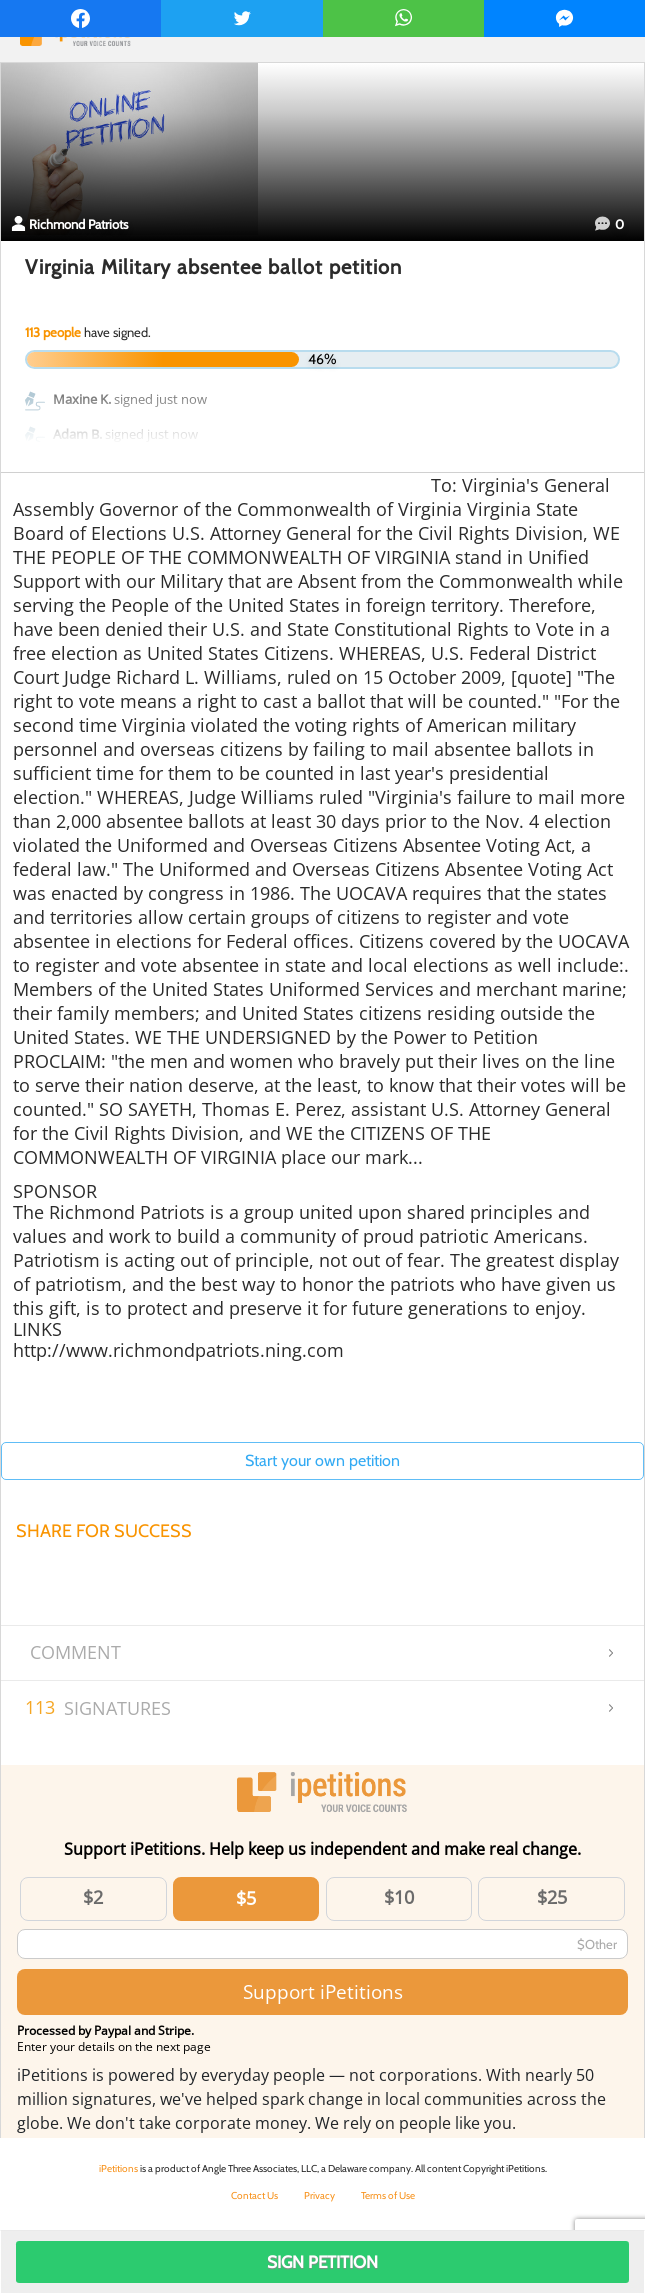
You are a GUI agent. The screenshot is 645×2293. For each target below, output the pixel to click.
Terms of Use (388, 2195)
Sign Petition (322, 2262)
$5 (246, 1898)
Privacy (319, 2195)
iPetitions (118, 2168)
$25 (552, 1897)
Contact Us (254, 2195)
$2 (93, 1897)
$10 (399, 1897)
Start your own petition (322, 1460)
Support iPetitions (323, 1991)
